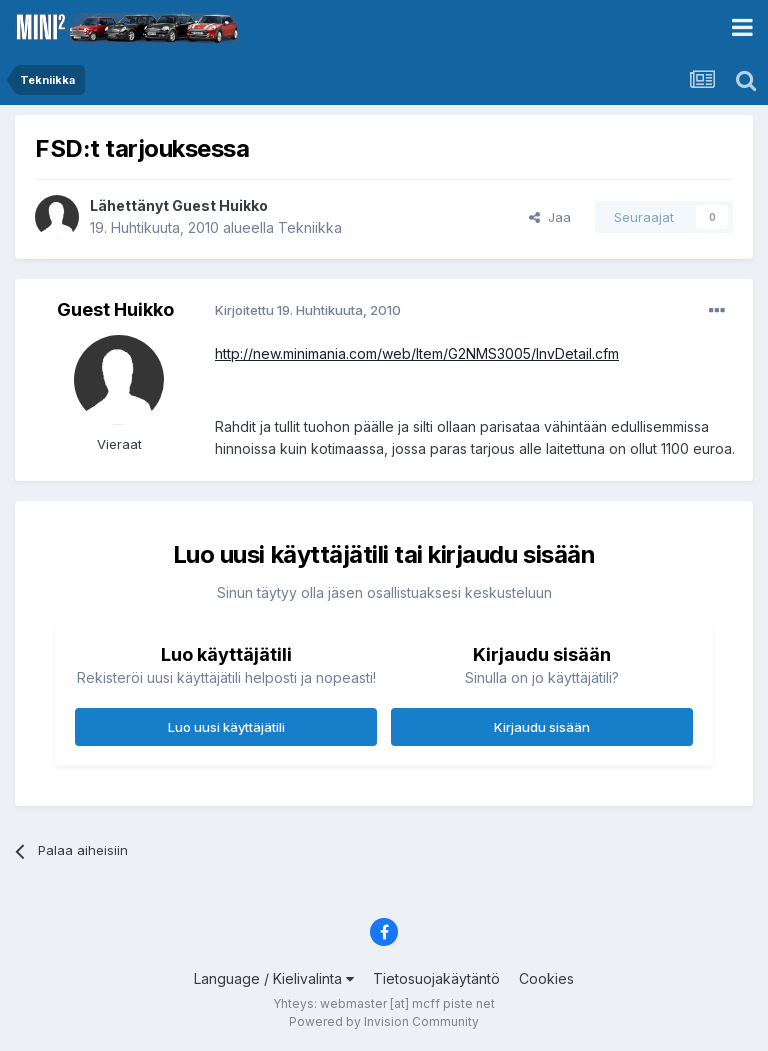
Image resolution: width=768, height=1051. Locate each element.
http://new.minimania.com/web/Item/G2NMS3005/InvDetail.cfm (417, 353)
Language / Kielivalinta (274, 978)
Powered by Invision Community (384, 1021)
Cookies (546, 978)
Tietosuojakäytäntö (436, 978)
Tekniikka (310, 227)
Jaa (550, 217)
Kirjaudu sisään (542, 727)
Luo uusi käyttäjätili (226, 727)
